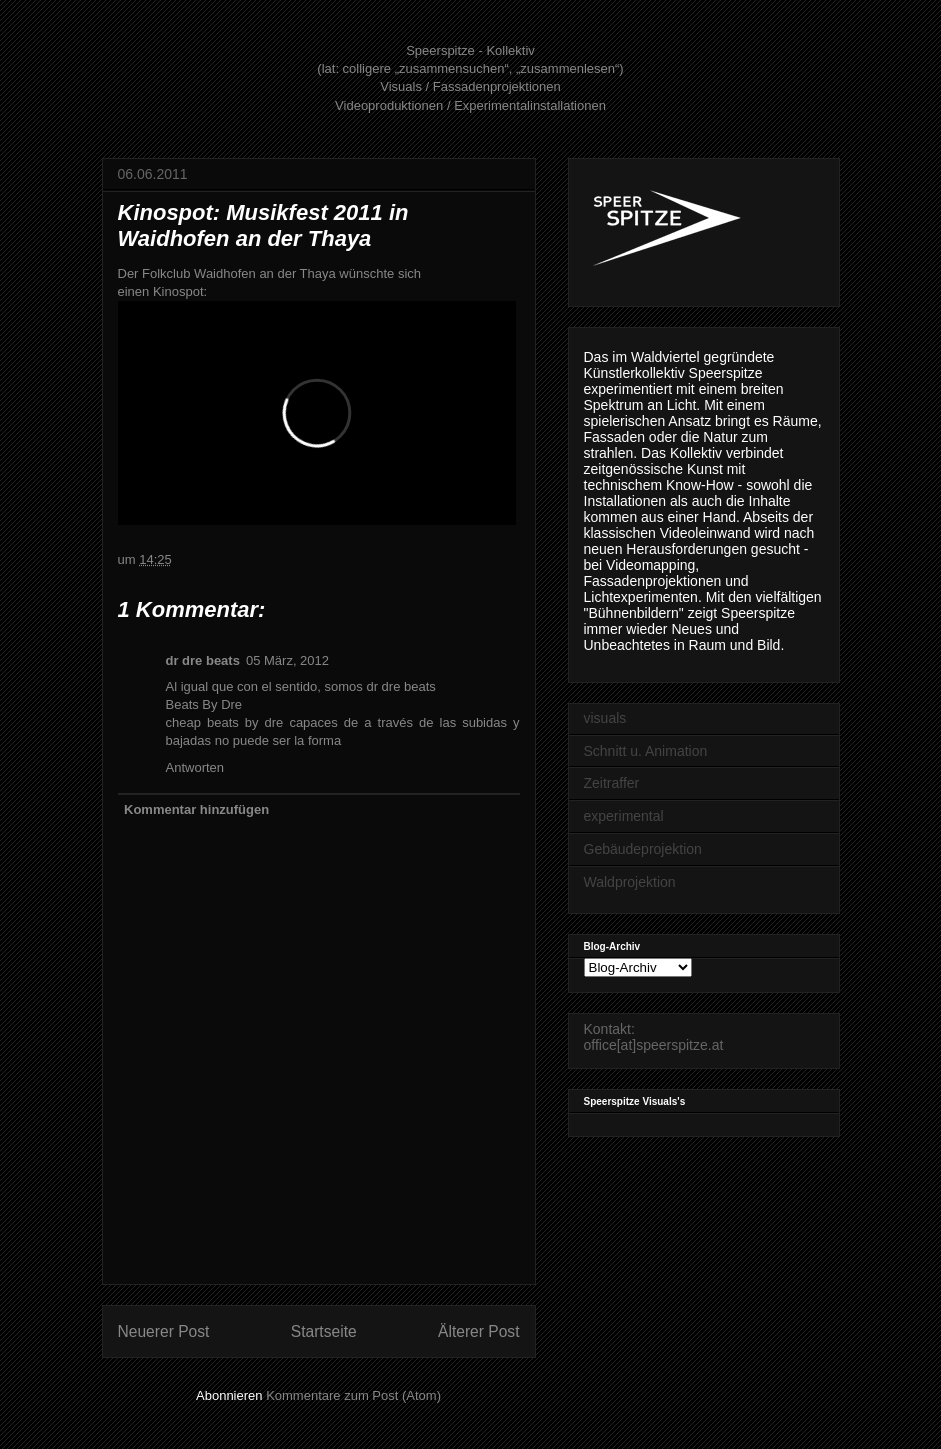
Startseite (324, 1331)
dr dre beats (203, 660)
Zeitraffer (612, 783)
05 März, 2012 (287, 660)
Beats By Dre (204, 704)
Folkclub (166, 273)
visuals (605, 718)
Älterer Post (478, 1331)
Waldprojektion (630, 882)
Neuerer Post (164, 1331)
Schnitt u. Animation (646, 751)
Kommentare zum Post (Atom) (353, 1395)
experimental (624, 816)
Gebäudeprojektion (643, 849)
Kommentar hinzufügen (196, 809)
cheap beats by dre (225, 722)
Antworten (195, 767)
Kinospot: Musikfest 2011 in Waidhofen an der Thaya (263, 225)
